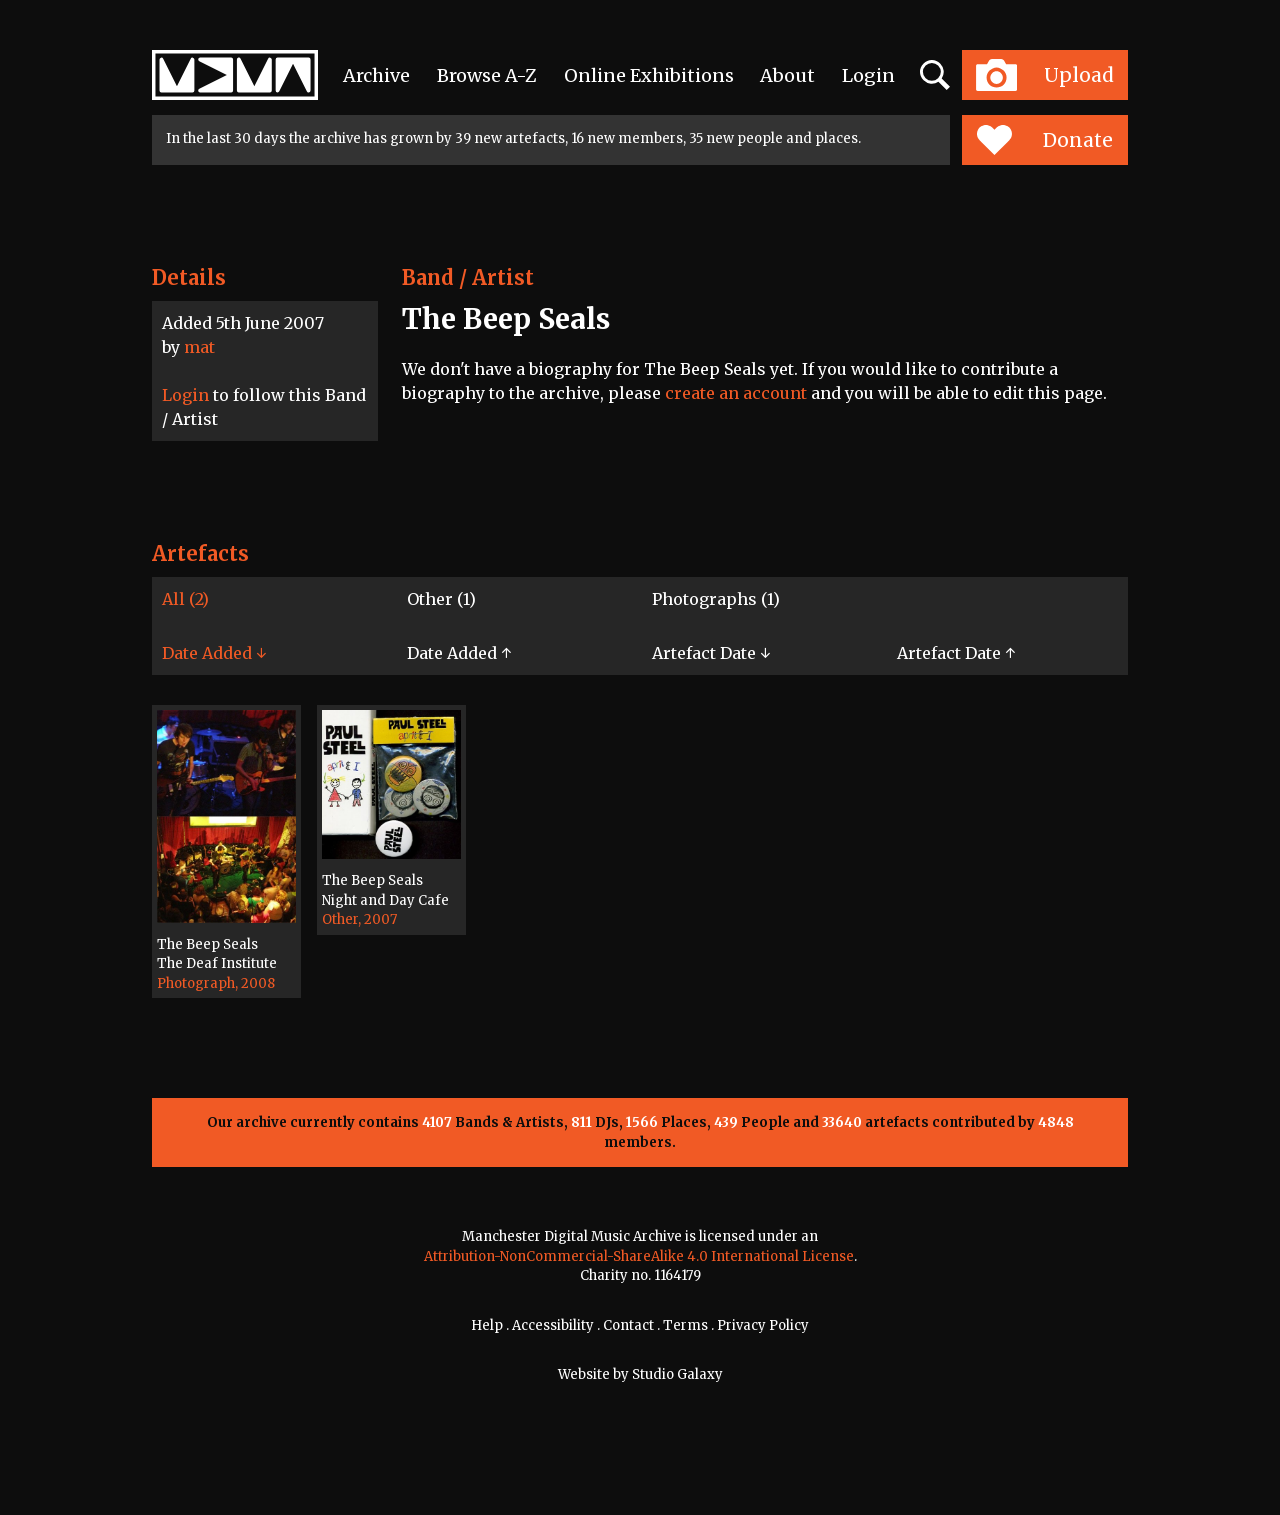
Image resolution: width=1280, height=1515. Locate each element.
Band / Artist (468, 277)
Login (868, 75)
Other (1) (441, 599)
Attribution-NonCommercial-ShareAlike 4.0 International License (639, 1256)
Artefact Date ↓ (711, 653)
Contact (628, 1325)
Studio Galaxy (677, 1374)
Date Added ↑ (459, 653)
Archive (376, 75)
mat (199, 347)
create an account (736, 393)
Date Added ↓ (214, 653)
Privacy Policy (763, 1325)
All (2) (185, 599)
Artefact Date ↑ (956, 653)
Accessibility (553, 1325)
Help (487, 1325)
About (787, 75)
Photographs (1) (716, 599)
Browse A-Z (487, 75)
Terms (685, 1325)
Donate (1044, 140)
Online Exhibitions (649, 75)
